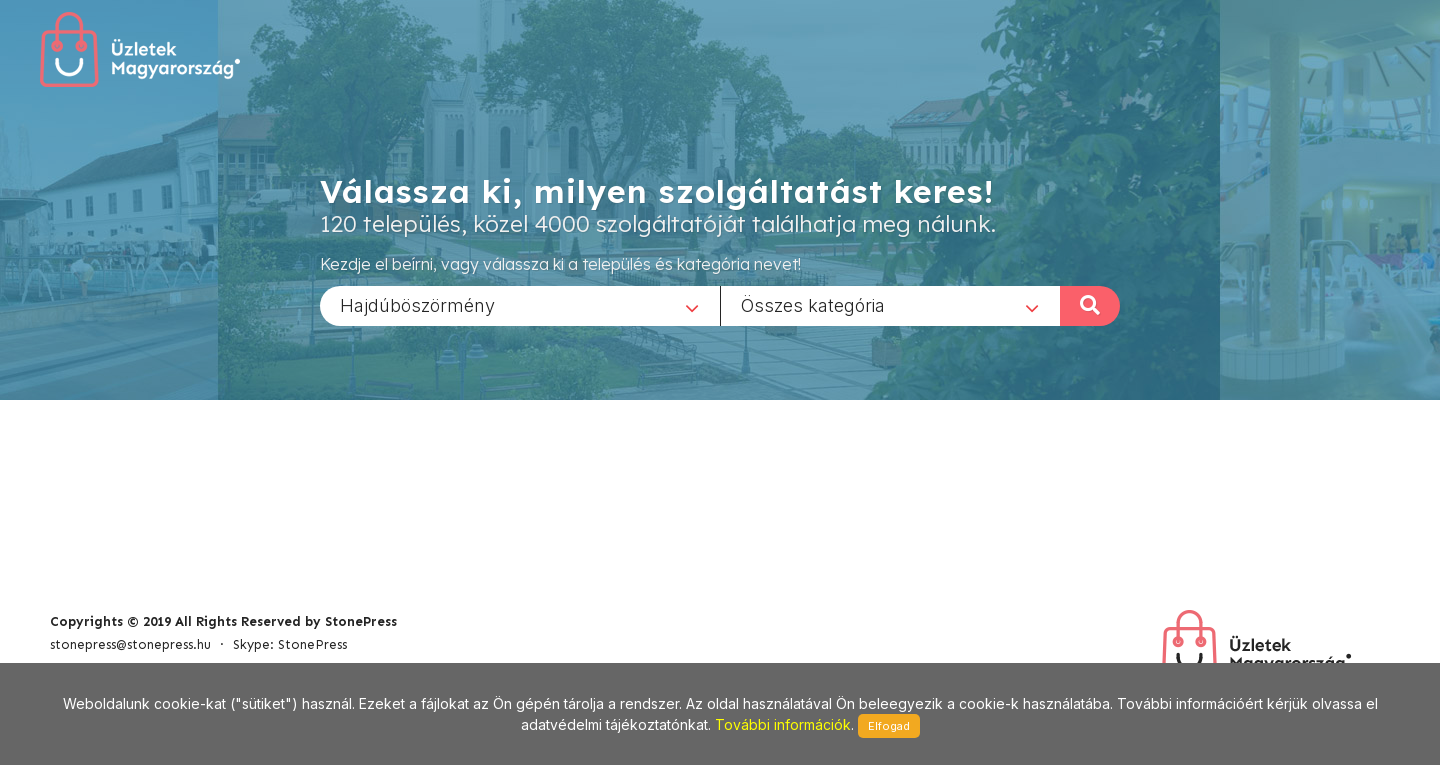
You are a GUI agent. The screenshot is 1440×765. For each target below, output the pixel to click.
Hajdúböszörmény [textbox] (417, 304)
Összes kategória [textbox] (813, 304)
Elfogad (889, 726)
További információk (783, 724)
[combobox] (520, 305)
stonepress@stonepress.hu (130, 644)
